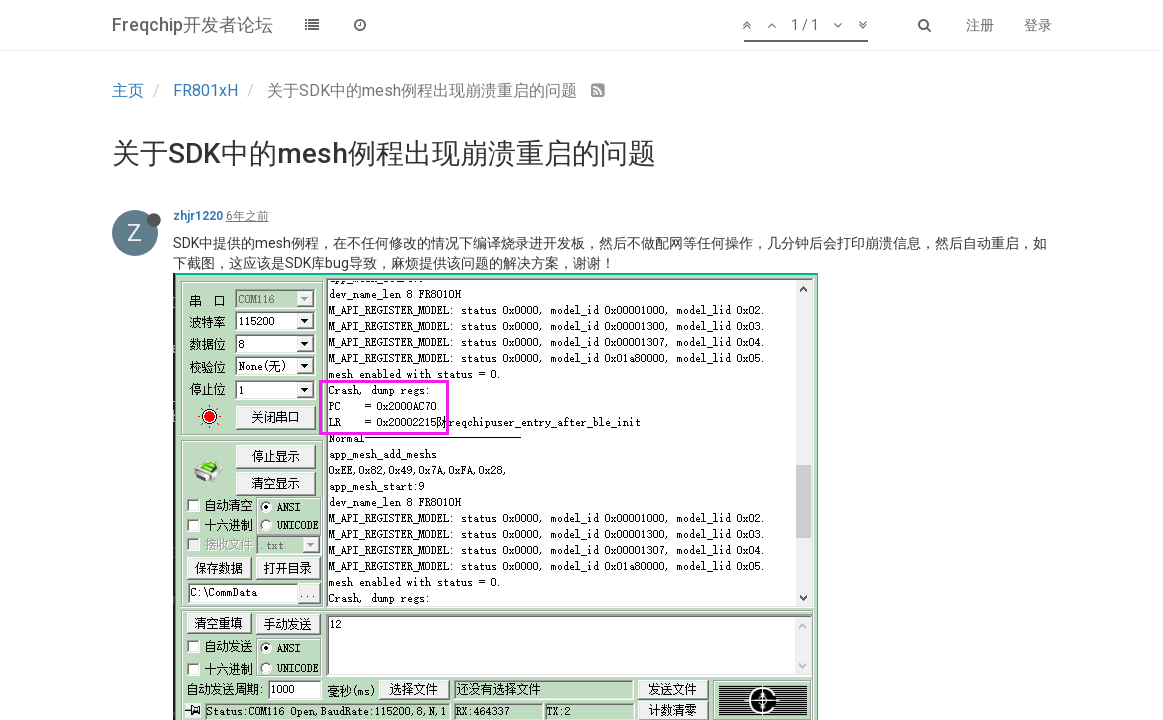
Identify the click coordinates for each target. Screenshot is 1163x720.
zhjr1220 (198, 216)
